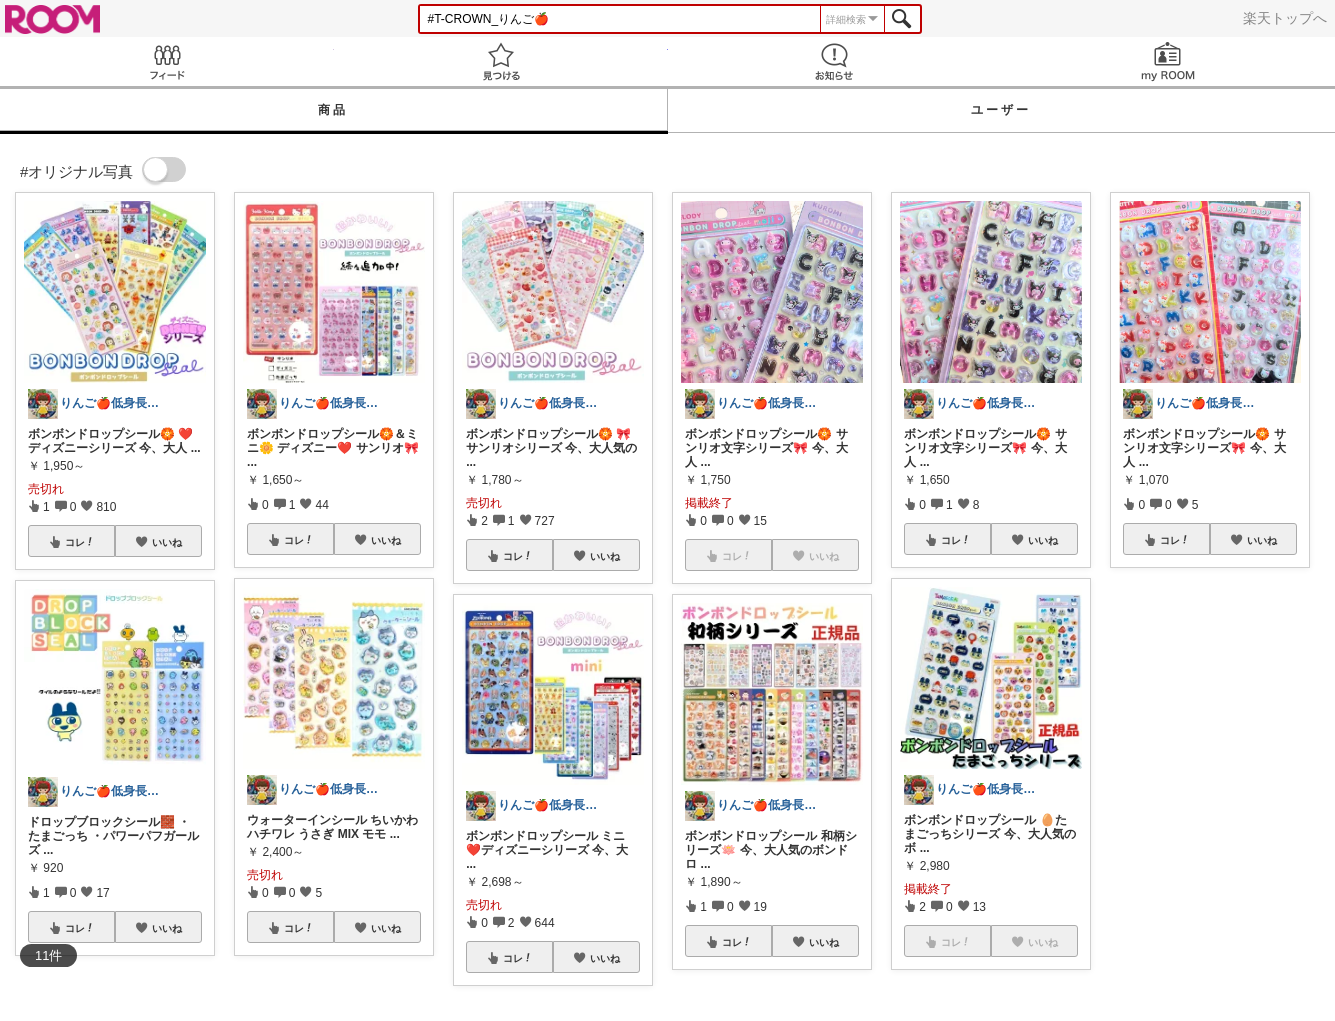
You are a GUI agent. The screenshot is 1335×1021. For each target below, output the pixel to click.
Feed (167, 61)
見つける (501, 61)
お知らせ (835, 61)
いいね (167, 542)
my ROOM (1168, 61)
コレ (80, 542)
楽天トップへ (1285, 18)
